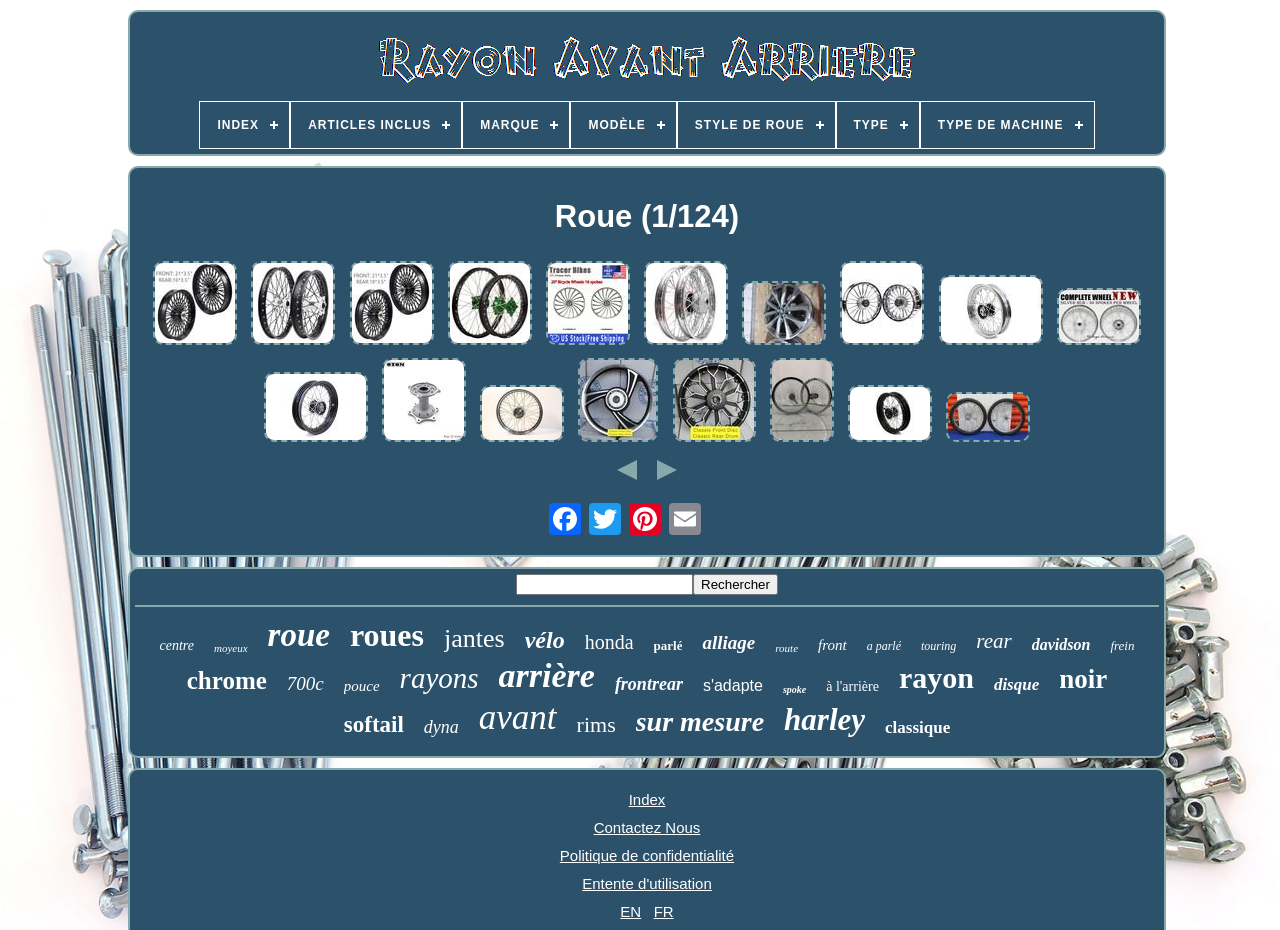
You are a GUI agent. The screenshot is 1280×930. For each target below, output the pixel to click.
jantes (474, 638)
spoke (794, 689)
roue (299, 635)
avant (518, 717)
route (786, 648)
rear (993, 641)
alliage (728, 642)
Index (647, 799)
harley (824, 719)
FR (664, 911)
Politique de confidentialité (647, 855)
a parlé (884, 646)
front (832, 645)
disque (1016, 684)
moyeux (231, 648)
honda (609, 642)
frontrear (649, 684)
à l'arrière (852, 686)
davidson (1061, 644)
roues (387, 635)
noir (1083, 679)
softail (374, 724)
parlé (668, 645)
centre (177, 645)
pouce (362, 686)
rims (596, 724)
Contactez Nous (647, 827)
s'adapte (733, 685)
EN (630, 911)
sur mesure (700, 721)
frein (1122, 645)
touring (938, 646)
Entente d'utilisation (647, 883)
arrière (547, 675)
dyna (441, 727)
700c (305, 683)
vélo (545, 640)
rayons (439, 678)
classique (917, 727)
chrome (227, 680)
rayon (936, 677)
